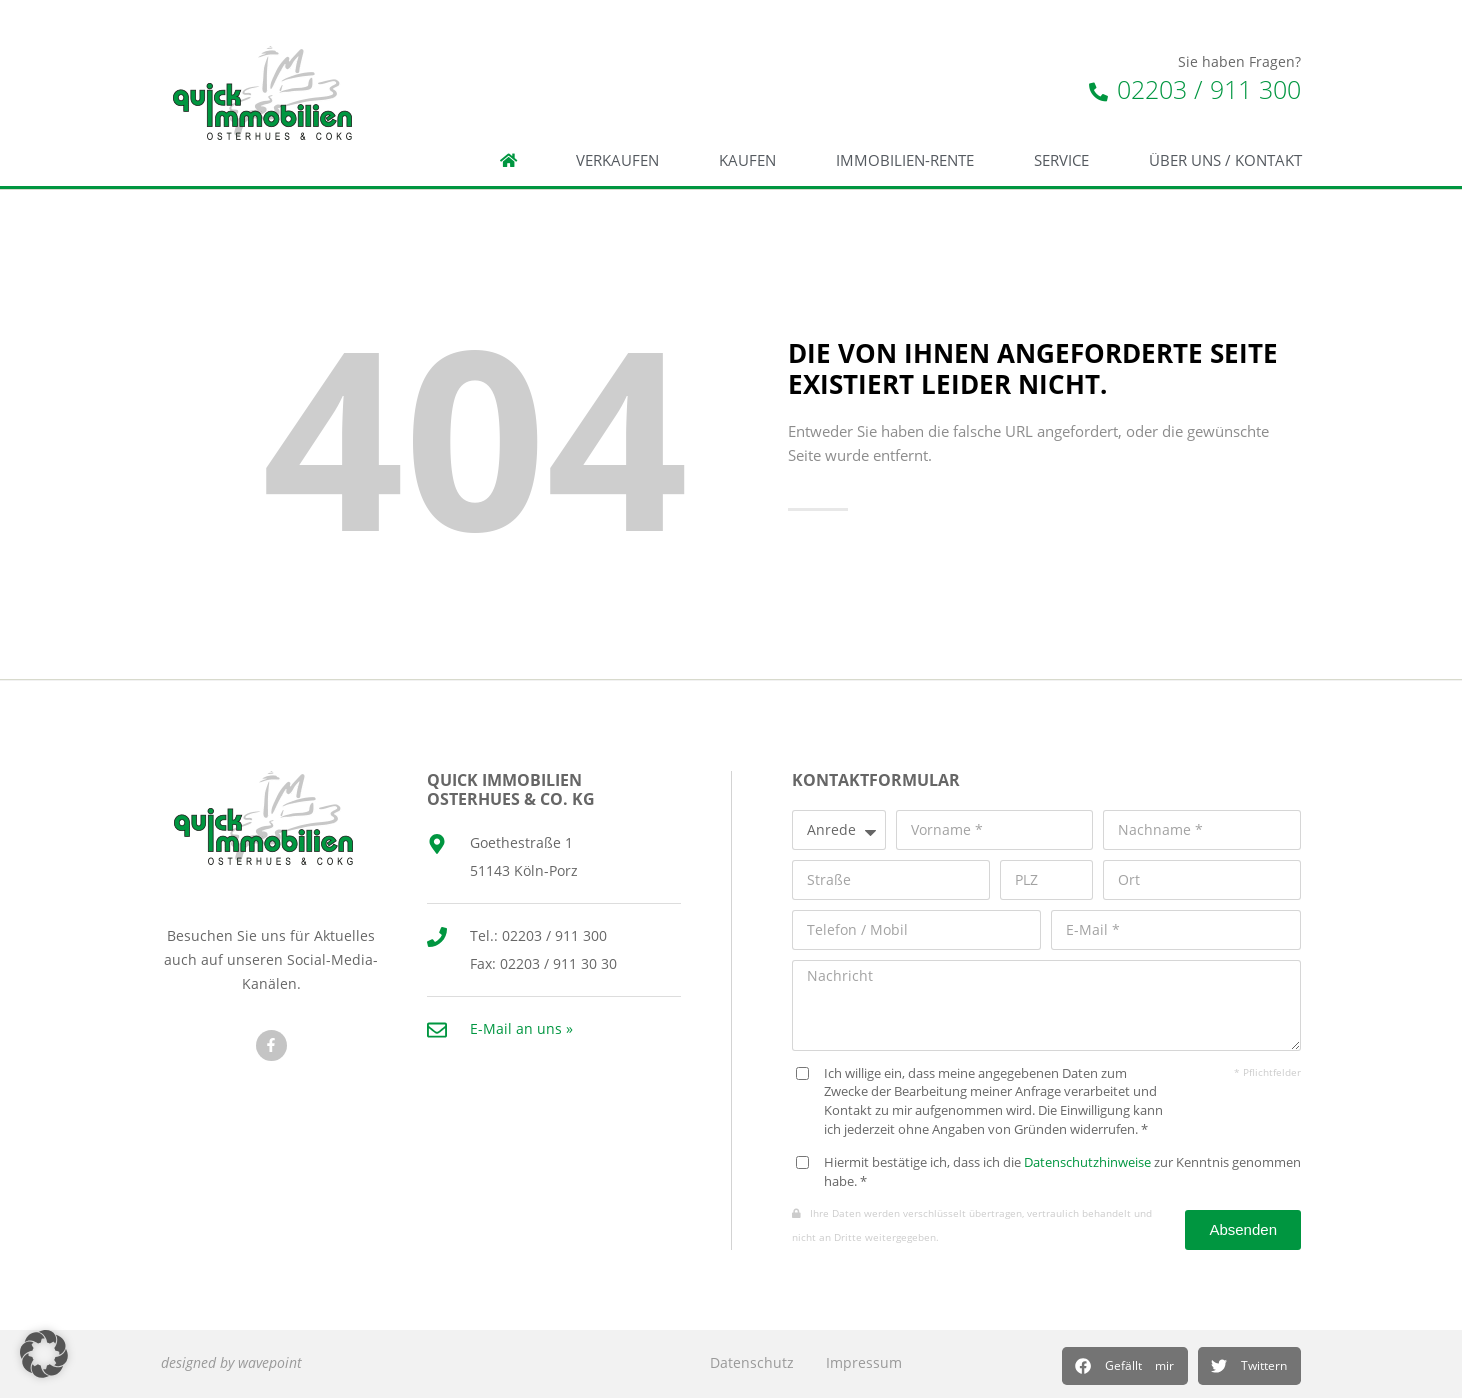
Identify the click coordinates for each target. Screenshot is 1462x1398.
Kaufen (747, 160)
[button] (1125, 1366)
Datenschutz (752, 1362)
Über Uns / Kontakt (1225, 160)
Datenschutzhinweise (1087, 1162)
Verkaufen (617, 160)
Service (1061, 160)
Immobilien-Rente (905, 160)
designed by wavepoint (231, 1362)
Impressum (864, 1362)
